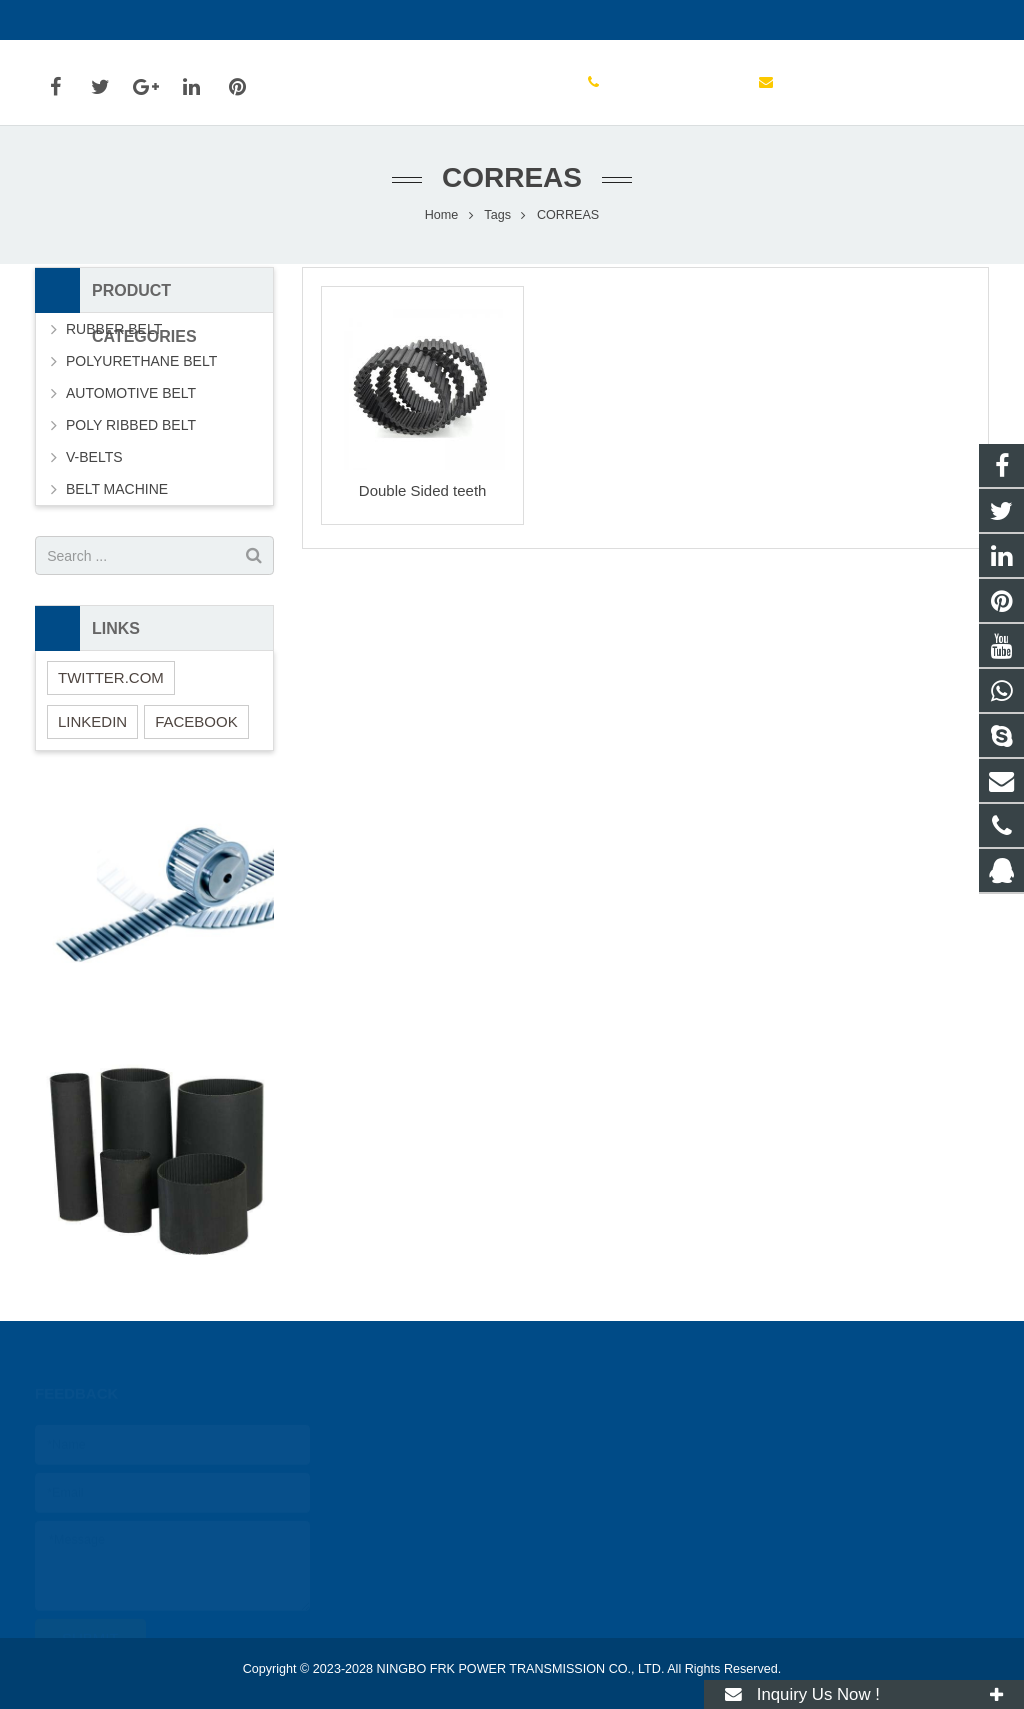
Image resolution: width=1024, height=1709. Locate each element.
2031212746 (418, 1434)
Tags (497, 215)
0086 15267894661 (435, 1463)
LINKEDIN (92, 721)
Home (442, 215)
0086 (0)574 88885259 (121, 20)
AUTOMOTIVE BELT (131, 393)
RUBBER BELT (114, 329)
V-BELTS (94, 457)
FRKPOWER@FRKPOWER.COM (329, 20)
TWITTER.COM (111, 677)
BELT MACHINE (117, 489)
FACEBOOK (196, 721)
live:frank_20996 (427, 1550)
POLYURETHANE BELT (141, 361)
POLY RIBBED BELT (131, 425)
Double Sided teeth (423, 490)
